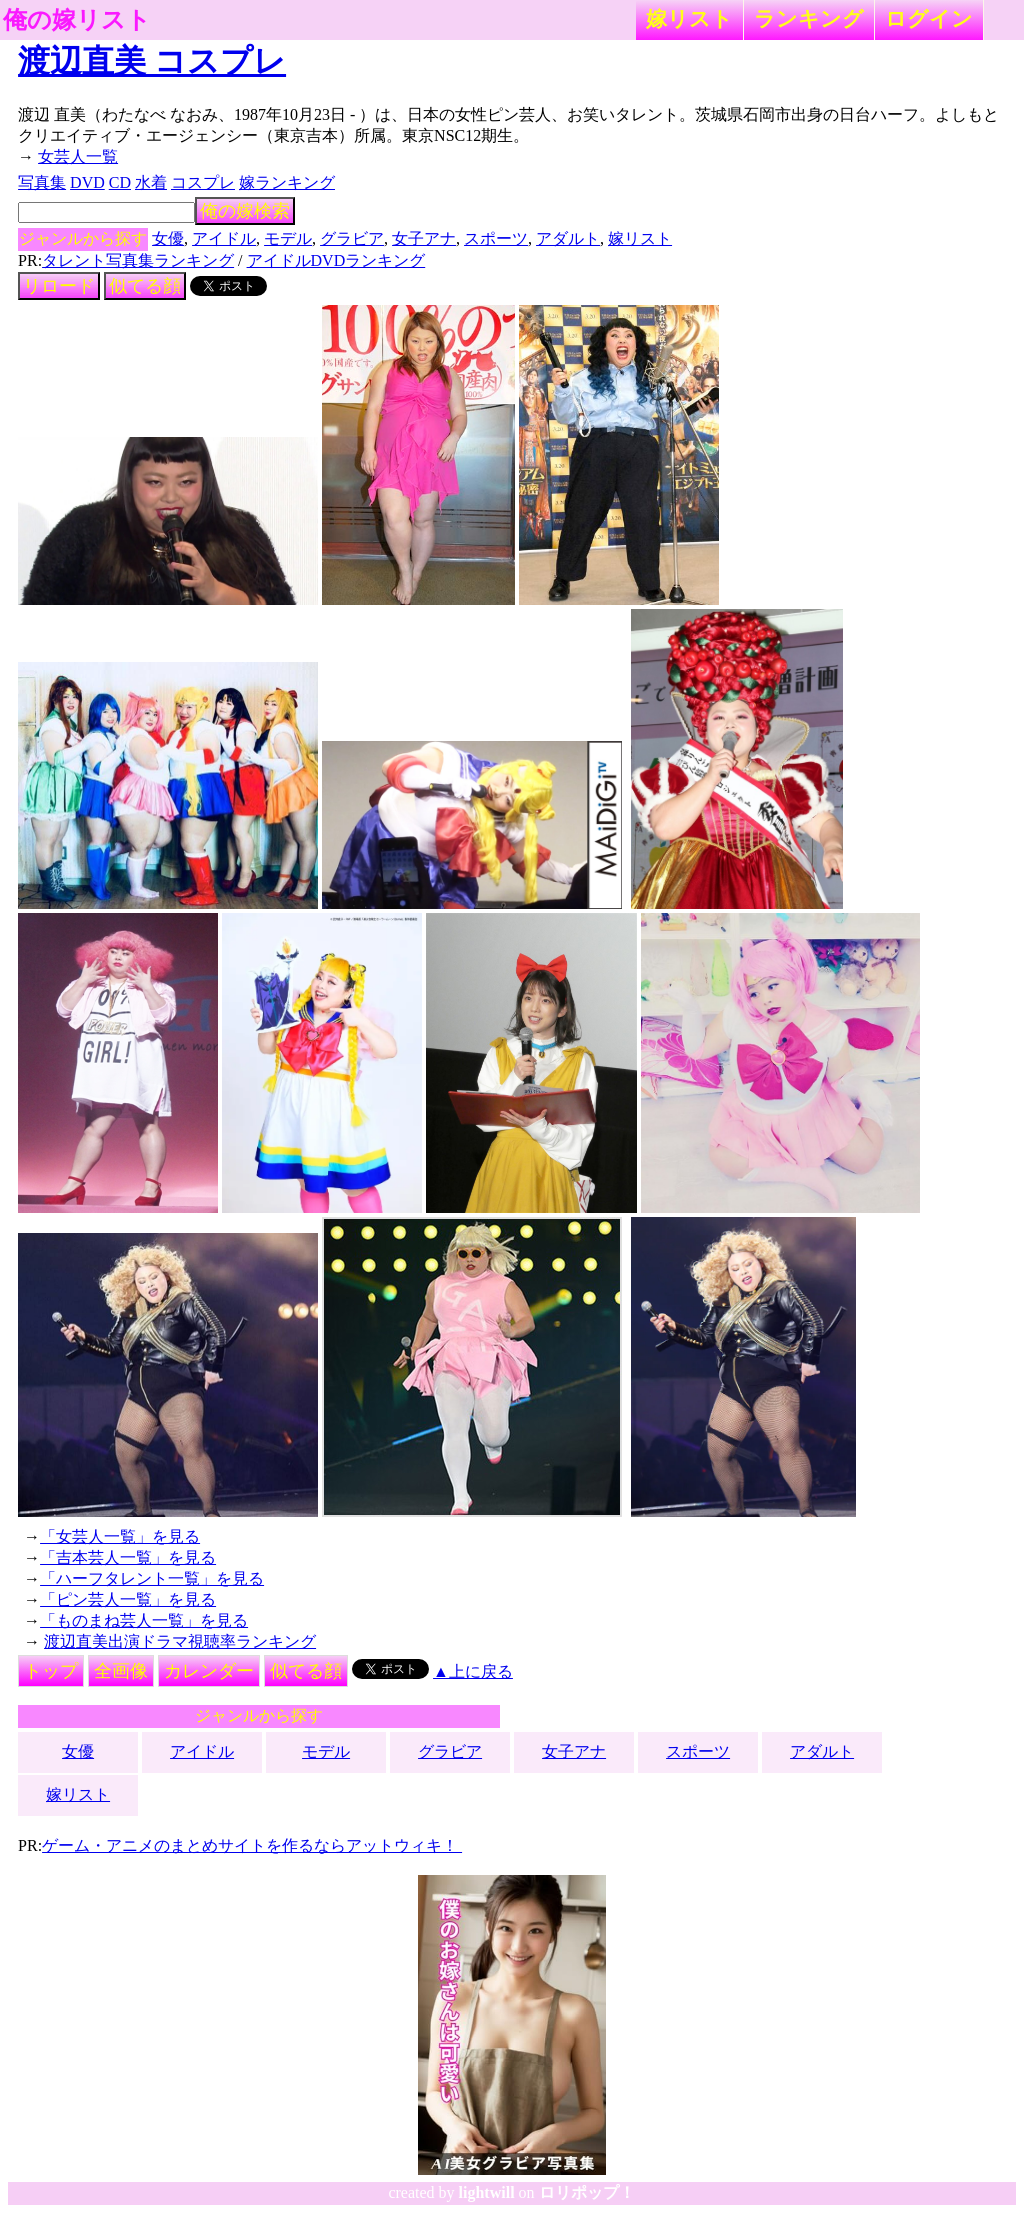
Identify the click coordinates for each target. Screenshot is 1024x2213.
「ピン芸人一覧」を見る (128, 1599)
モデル (288, 238)
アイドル (224, 238)
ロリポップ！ (587, 2192)
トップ (51, 1671)
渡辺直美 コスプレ (152, 61)
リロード (59, 286)
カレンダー (209, 1671)
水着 (151, 182)
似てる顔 (145, 286)
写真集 (42, 182)
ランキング (809, 18)
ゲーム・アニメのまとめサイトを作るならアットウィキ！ (252, 1845)
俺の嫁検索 (245, 211)
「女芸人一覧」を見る (120, 1536)
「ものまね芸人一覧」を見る (144, 1620)
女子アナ (424, 238)
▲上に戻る (473, 1671)
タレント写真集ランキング (138, 260)
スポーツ (496, 238)
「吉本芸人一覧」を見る (128, 1557)
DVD (87, 182)
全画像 (121, 1671)
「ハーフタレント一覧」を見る (152, 1578)
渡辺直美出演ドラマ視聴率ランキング (180, 1641)
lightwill (487, 2192)
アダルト (568, 238)
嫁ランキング (287, 182)
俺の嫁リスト (77, 20)
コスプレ (203, 182)
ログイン (929, 18)
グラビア (352, 238)
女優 (168, 238)
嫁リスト (689, 18)
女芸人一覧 (78, 156)
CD (120, 182)
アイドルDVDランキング (336, 260)
